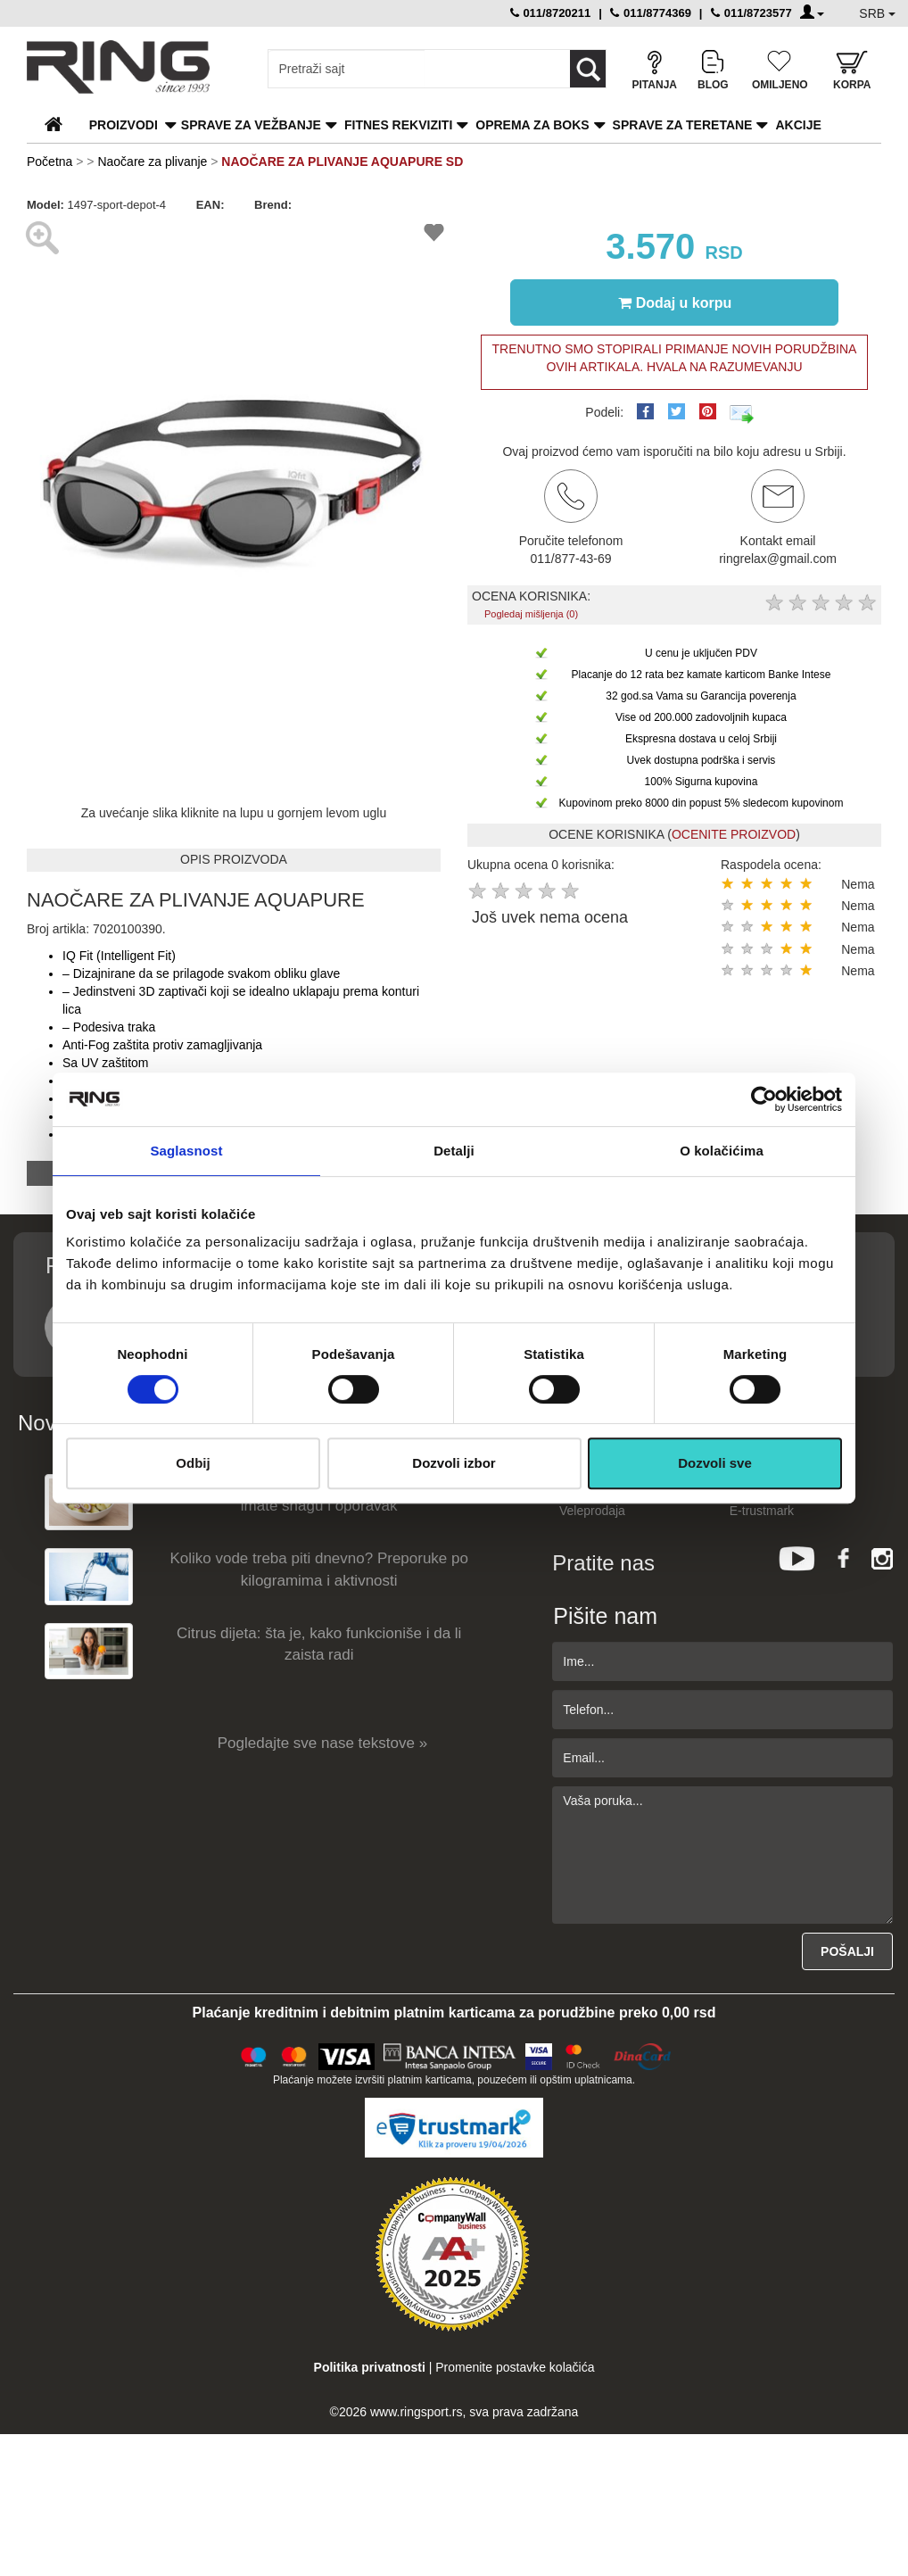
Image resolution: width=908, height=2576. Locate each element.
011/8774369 (650, 13)
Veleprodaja (592, 1510)
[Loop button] (588, 68)
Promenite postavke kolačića (514, 2367)
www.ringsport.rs (416, 2412)
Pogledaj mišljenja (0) (531, 614)
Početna (49, 161)
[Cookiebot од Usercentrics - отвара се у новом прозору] (764, 1099)
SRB (877, 13)
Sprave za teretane (683, 125)
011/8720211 (550, 13)
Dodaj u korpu (675, 302)
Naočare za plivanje (152, 161)
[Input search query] (346, 68)
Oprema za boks (532, 125)
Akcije (798, 125)
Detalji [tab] (454, 1150)
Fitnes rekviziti (398, 125)
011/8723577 (751, 13)
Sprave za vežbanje (251, 125)
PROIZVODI (123, 125)
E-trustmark (762, 1510)
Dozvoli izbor (453, 1462)
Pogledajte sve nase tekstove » (322, 1743)
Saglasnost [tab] (186, 1150)
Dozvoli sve (715, 1462)
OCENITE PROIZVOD (734, 834)
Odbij (193, 1462)
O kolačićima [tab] (722, 1150)
